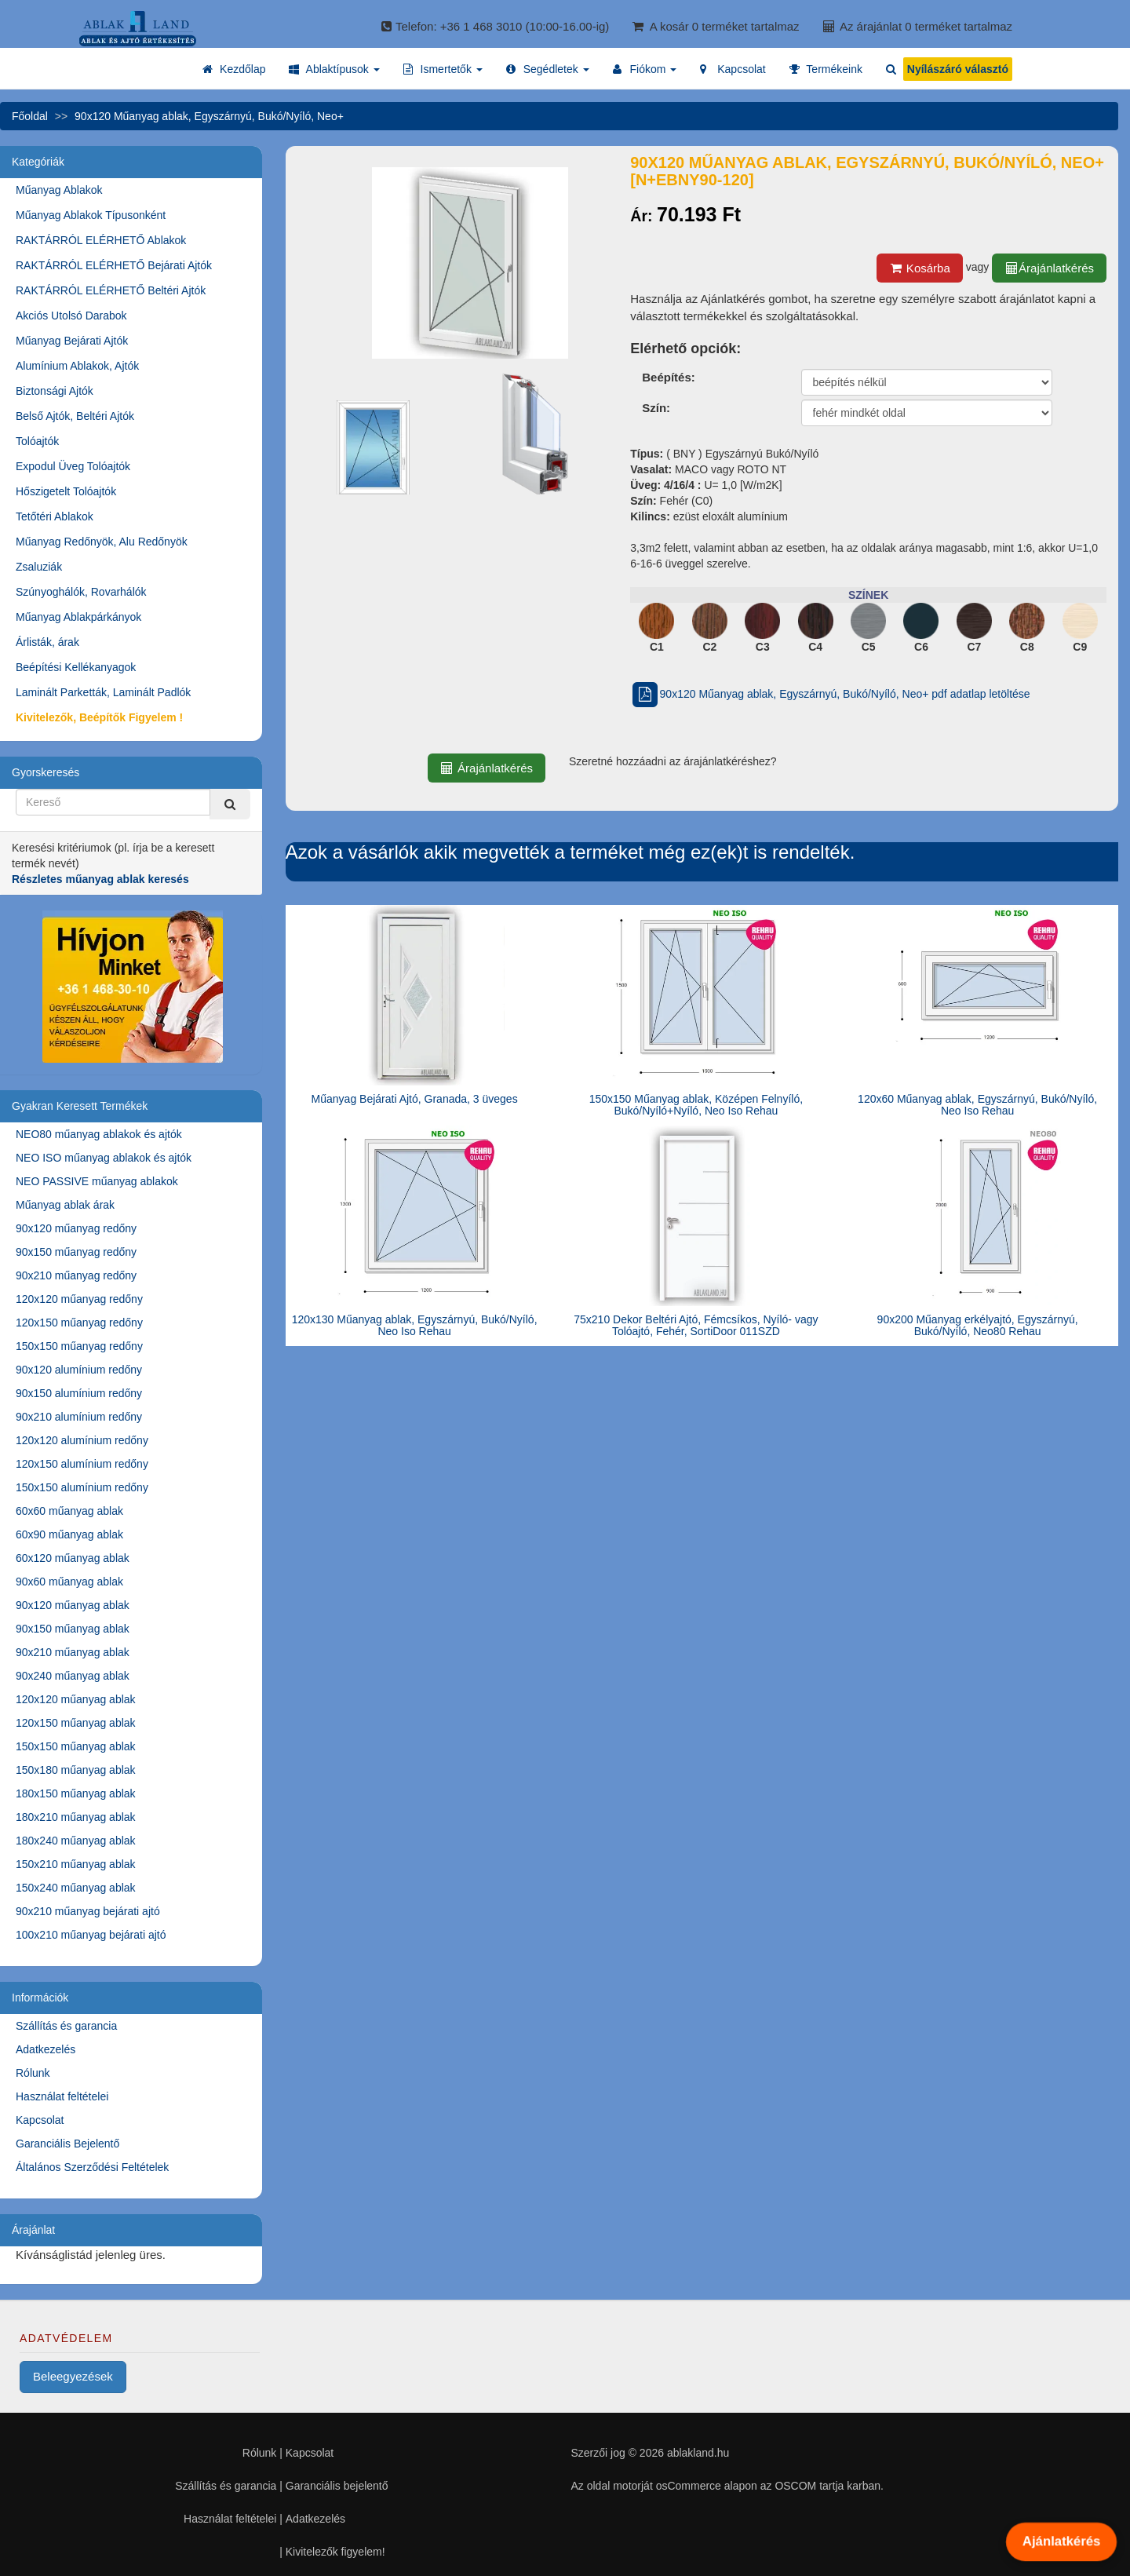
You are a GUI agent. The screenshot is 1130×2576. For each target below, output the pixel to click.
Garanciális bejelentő (337, 2485)
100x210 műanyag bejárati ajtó (91, 1934)
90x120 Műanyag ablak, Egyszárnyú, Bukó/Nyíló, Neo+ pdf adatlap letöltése (830, 694)
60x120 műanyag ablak (72, 1558)
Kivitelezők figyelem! (335, 2551)
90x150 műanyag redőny (76, 1252)
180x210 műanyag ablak (76, 1817)
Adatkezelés (45, 2049)
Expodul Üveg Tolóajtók (73, 466)
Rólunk (33, 2073)
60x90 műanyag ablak (69, 1534)
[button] (334, 69)
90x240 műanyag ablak (72, 1675)
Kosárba (919, 268)
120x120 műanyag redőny (79, 1299)
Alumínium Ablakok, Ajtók (77, 365)
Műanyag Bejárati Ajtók (72, 340)
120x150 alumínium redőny (82, 1464)
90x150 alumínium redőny (79, 1393)
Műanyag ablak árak (65, 1205)
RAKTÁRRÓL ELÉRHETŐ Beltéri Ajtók (111, 290)
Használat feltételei (62, 2096)
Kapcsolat (40, 2120)
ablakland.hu (698, 2452)
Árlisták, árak (47, 642)
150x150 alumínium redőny (82, 1487)
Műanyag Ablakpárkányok (78, 617)
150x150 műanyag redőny (79, 1346)
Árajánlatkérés (1049, 268)
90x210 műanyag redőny (76, 1275)
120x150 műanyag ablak (76, 1723)
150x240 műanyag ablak (76, 1887)
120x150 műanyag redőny (79, 1322)
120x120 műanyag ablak (76, 1699)
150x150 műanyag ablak (76, 1746)
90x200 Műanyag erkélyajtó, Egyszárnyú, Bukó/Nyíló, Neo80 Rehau (977, 1325)
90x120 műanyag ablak (72, 1605)
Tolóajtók (37, 441)
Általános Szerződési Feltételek (92, 2167)
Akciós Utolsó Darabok (71, 315)
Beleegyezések (73, 2376)
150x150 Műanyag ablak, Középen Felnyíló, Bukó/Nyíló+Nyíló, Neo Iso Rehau (696, 1105)
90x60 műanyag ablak (69, 1581)
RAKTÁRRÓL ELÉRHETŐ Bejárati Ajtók (114, 265)
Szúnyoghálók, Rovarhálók (81, 592)
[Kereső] (230, 804)
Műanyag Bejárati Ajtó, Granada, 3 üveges (415, 1099)
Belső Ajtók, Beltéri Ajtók (75, 416)
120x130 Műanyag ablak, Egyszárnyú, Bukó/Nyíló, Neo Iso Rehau (415, 1325)
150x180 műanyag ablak (76, 1770)
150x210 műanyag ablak (76, 1864)
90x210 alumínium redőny (79, 1416)
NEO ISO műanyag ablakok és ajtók (103, 1157)
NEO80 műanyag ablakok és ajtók (99, 1134)
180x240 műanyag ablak (76, 1840)
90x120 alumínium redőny (79, 1369)
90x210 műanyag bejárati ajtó (88, 1911)
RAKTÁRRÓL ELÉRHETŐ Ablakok (101, 240)
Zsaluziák (39, 566)
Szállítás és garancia (66, 2026)
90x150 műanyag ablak (72, 1628)
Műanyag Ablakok (59, 190)
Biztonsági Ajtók (54, 391)
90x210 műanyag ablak (72, 1652)
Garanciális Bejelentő (67, 2143)
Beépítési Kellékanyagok (76, 667)
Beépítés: (668, 377)
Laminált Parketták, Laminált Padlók (103, 692)
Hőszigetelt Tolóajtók (66, 491)
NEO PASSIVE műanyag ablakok (97, 1181)
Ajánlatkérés (1061, 2541)
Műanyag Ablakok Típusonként (91, 215)
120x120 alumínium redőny (82, 1440)
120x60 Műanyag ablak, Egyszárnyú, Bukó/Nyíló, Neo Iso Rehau (977, 1105)
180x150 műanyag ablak (76, 1793)
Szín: (656, 407)
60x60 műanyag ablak (69, 1511)
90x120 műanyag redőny (76, 1228)
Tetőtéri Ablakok (54, 516)
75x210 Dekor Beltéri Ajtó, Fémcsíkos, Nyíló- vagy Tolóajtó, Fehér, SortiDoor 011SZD (696, 1325)
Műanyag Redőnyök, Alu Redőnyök (102, 541)
